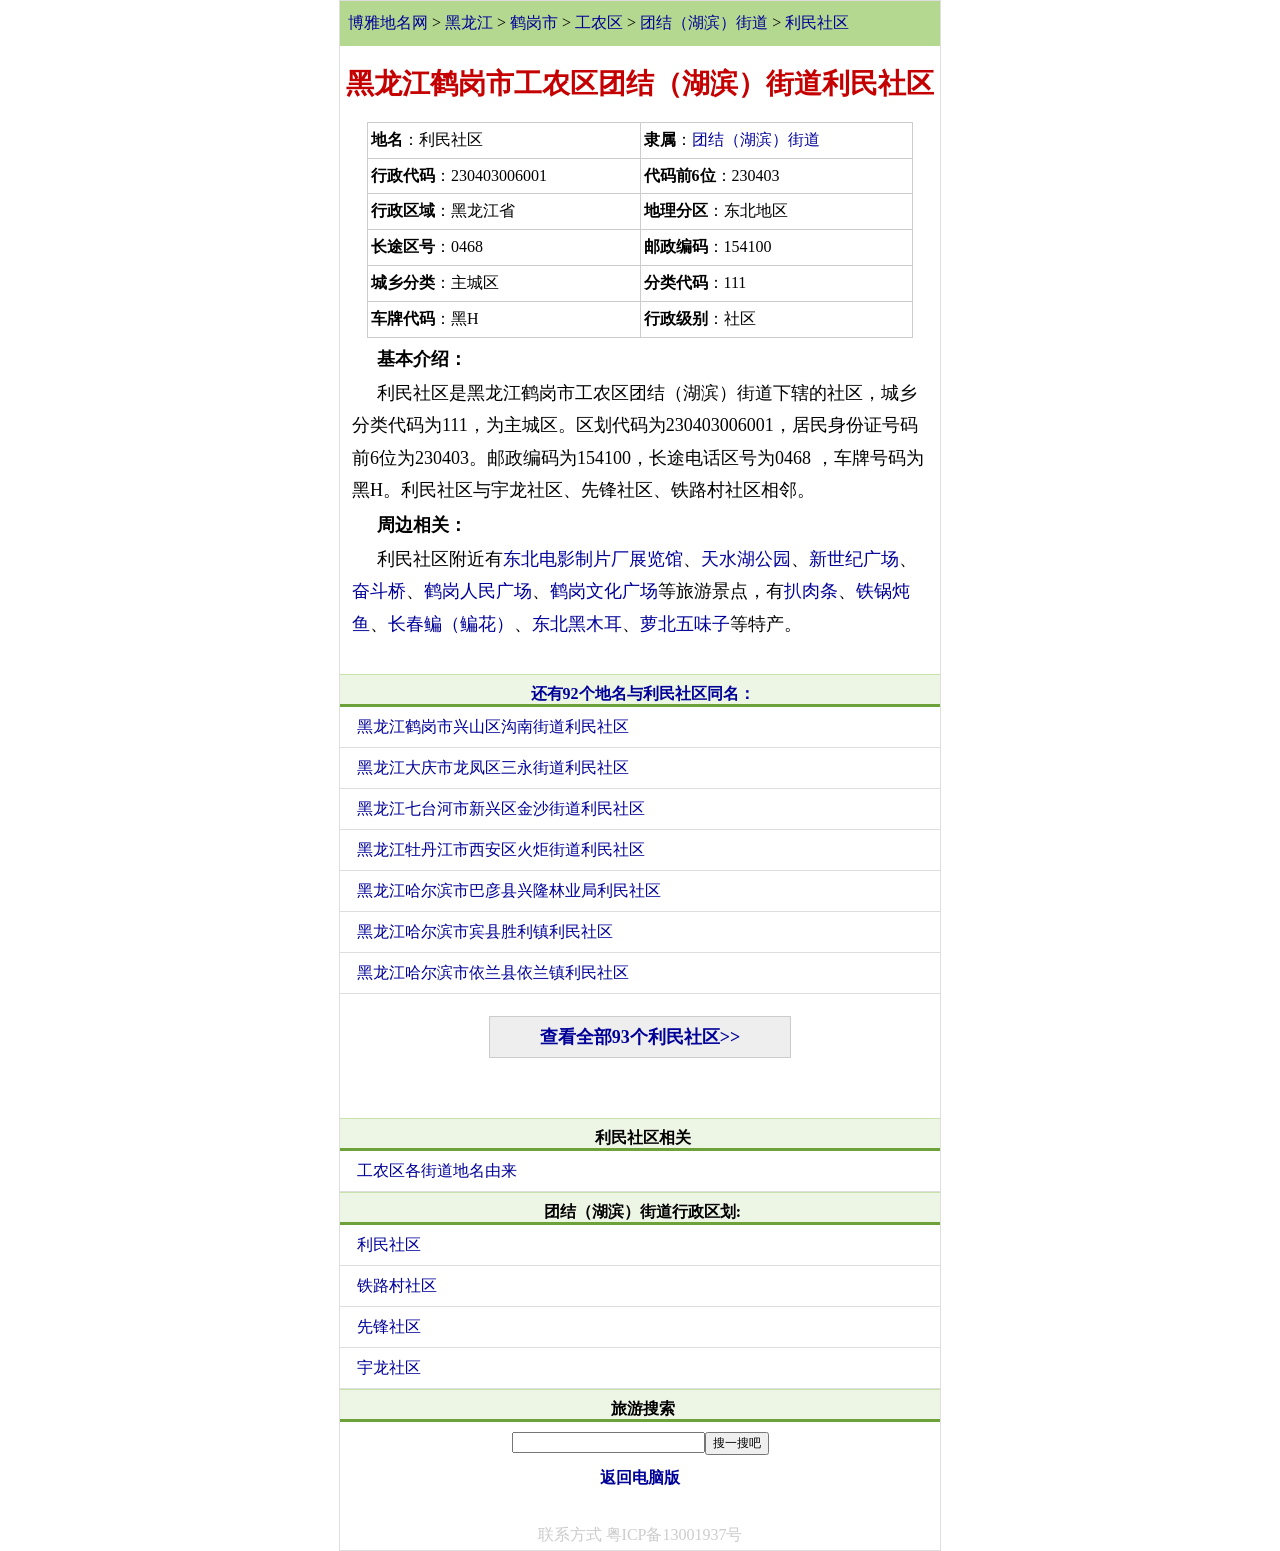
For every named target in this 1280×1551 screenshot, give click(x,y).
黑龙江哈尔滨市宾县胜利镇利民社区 (485, 931)
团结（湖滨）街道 (704, 22)
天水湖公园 (746, 559)
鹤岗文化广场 (604, 591)
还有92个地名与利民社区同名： (643, 693)
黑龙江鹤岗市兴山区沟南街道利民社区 (493, 726)
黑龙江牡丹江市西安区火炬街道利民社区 (501, 849)
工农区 (599, 22)
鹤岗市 (534, 22)
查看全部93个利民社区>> (640, 1037)
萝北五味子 (685, 624)
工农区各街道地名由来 (437, 1170)
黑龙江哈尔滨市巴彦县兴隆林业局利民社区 (509, 890)
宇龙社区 (389, 1367)
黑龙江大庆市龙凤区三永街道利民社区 (493, 767)
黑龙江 (469, 22)
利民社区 (817, 22)
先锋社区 (389, 1326)
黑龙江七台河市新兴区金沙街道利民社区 (501, 808)
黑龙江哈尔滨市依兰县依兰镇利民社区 (493, 972)
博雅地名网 (388, 22)
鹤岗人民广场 (478, 591)
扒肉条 (811, 591)
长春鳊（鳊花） (451, 624)
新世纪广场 (854, 559)
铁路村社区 (397, 1285)
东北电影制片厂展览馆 (593, 559)
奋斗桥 (379, 591)
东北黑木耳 (577, 624)
